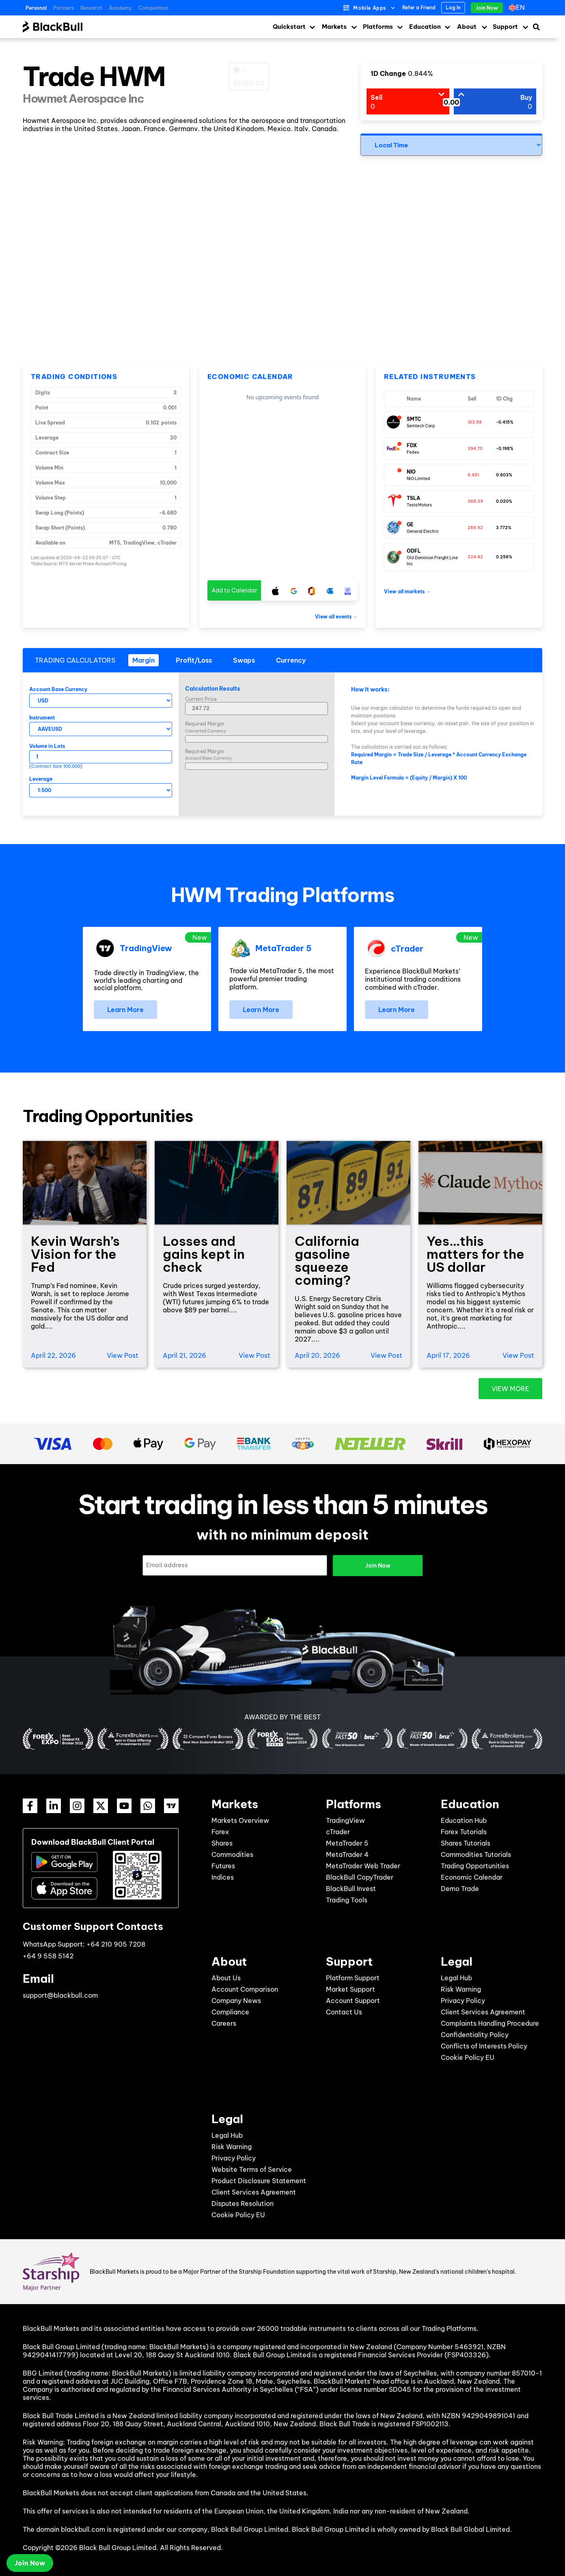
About (467, 26)
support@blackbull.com (60, 1995)
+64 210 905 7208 (115, 1944)
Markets (334, 26)
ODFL (414, 551)
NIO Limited (418, 478)
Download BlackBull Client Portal (92, 1842)
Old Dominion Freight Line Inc (432, 560)
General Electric (423, 531)
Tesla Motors (419, 505)
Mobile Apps (369, 8)
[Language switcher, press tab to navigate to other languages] (519, 7)
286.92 (475, 527)
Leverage (40, 779)
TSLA (413, 498)
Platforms (378, 26)
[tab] (143, 660)
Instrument (42, 718)
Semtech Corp (421, 426)
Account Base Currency (58, 689)
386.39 (475, 501)
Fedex (413, 452)
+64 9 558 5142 (48, 1956)
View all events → (336, 617)
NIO (411, 472)
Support (505, 26)
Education (425, 26)
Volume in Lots (47, 746)
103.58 (475, 422)
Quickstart (289, 26)
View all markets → (407, 591)
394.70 (475, 448)
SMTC (414, 419)
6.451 (473, 475)
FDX (412, 445)
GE (410, 524)
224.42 (475, 557)
